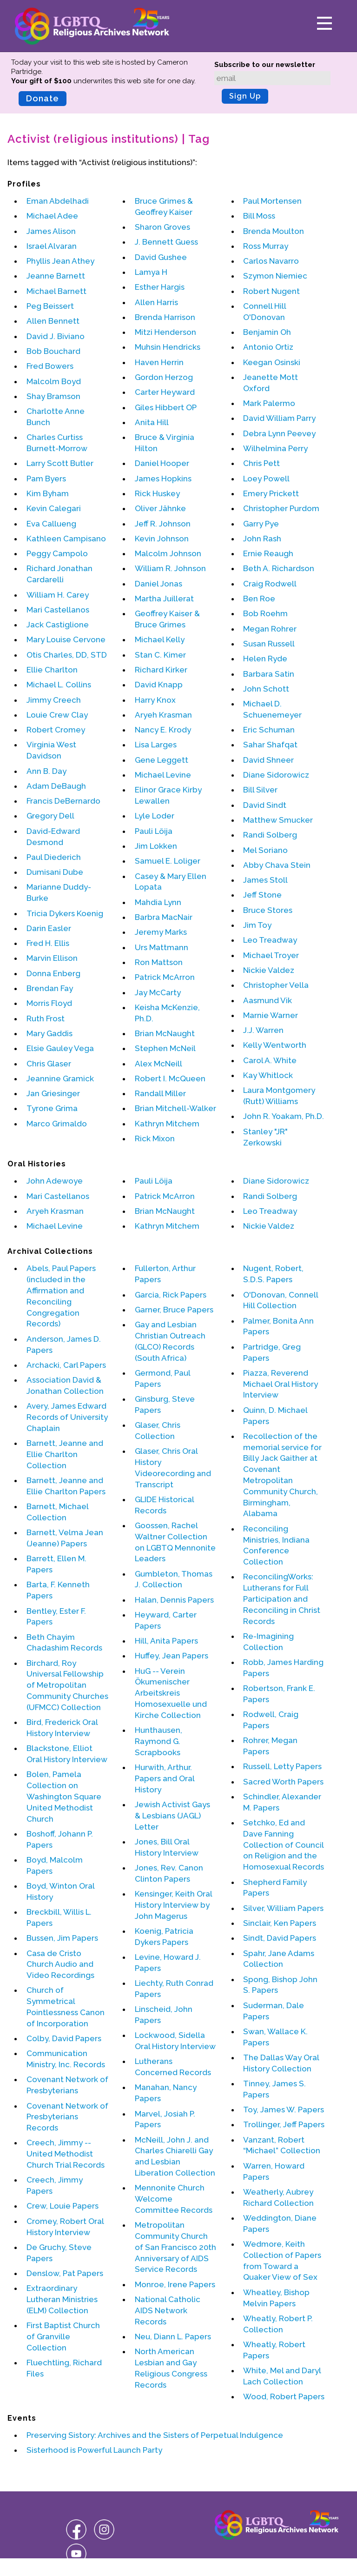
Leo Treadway (270, 940)
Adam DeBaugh (56, 786)
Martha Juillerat (164, 598)
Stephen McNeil (165, 1048)
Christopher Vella (276, 985)
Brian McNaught (165, 1033)
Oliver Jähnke (160, 508)
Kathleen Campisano (66, 538)
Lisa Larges (156, 744)
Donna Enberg (53, 973)
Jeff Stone (262, 894)
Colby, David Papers (63, 2038)
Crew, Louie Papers (62, 2205)
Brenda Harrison (165, 317)
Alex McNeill (158, 1063)
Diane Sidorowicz (276, 774)
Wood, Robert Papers (283, 2396)
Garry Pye (261, 523)
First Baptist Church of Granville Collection (63, 2336)
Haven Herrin (159, 362)
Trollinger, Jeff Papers (283, 2124)
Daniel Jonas (158, 583)
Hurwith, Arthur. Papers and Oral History (164, 1778)
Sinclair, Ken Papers (279, 1923)
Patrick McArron (165, 977)
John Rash (262, 538)
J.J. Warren (263, 1030)
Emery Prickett (271, 493)
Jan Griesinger (53, 1093)
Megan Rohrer (270, 628)
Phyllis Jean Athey (60, 261)
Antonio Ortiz (268, 347)
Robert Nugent (271, 291)
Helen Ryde (265, 658)
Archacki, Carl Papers (66, 1365)
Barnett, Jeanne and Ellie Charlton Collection (64, 1454)
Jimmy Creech (53, 700)
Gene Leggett (161, 760)
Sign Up (245, 96)
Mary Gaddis (49, 1033)
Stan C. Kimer (160, 654)
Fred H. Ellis (47, 943)
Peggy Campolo (57, 553)
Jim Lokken (156, 846)
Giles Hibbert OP (166, 407)
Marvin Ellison (52, 958)
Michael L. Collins (58, 684)
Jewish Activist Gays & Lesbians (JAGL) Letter (172, 1815)
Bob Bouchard (53, 351)
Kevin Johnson (162, 538)
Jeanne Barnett (55, 275)
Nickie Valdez (268, 970)
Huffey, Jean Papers (171, 1655)
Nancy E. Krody (163, 729)
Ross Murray (265, 246)
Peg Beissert (50, 306)
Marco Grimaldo (56, 1123)
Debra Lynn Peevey (279, 433)
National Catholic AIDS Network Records (167, 2310)
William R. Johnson (170, 568)
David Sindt (264, 805)
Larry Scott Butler (59, 463)
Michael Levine (163, 774)
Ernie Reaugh (268, 553)
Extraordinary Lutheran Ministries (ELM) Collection (62, 2299)
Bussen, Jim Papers (62, 1938)
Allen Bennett (52, 321)
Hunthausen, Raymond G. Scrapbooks (158, 1741)
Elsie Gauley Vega (60, 1048)
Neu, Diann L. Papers (173, 2336)
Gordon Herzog (164, 377)
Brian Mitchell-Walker (175, 1108)
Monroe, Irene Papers (175, 2284)
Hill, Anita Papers (166, 1640)
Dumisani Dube (54, 872)
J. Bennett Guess (166, 241)
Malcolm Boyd (53, 381)
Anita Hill (152, 422)
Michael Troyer (271, 955)
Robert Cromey (55, 729)
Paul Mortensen (272, 201)
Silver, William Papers (283, 1908)
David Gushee (161, 257)
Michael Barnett (56, 291)
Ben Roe (259, 598)
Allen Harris (156, 302)
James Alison (51, 231)
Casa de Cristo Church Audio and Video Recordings (60, 1964)
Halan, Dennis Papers (174, 1599)
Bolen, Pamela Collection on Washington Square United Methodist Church (63, 1796)
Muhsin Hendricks (167, 347)
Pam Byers (46, 478)
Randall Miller (160, 1093)
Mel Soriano (265, 850)
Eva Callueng (51, 523)
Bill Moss (259, 215)
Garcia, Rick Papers (170, 1294)
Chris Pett (261, 463)
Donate (42, 98)
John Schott (266, 688)
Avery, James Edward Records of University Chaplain (67, 1417)
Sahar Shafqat (270, 744)
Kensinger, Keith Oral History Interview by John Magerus (173, 1905)
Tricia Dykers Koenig (64, 913)
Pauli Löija (153, 831)
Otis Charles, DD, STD (66, 654)
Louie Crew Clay (57, 714)
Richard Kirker (161, 669)
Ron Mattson (159, 962)
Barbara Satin (268, 674)
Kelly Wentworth (274, 1045)
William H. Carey (57, 594)
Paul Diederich (53, 857)
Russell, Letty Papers (282, 1766)
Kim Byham (47, 493)
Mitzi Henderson (165, 332)
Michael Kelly (160, 639)
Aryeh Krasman (163, 714)
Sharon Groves (162, 227)
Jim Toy (257, 925)
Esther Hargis (160, 287)
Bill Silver (260, 789)
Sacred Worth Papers (283, 1781)
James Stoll (265, 880)
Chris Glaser (48, 1063)
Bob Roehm (265, 613)
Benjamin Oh (267, 332)
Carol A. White (270, 1060)
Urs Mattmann (161, 947)
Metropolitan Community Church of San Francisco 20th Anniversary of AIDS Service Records (175, 2247)
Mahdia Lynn (158, 902)
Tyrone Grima (52, 1108)
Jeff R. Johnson (163, 523)
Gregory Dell (50, 815)
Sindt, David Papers (279, 1938)
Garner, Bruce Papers (174, 1309)
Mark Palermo (269, 403)
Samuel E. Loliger (167, 860)
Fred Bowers (49, 366)
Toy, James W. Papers (283, 2109)
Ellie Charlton (52, 669)
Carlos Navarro (271, 261)
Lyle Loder (154, 815)
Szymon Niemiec (275, 275)
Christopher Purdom (281, 508)
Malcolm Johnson (168, 553)
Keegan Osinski (271, 362)
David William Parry (279, 418)
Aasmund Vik (267, 1000)
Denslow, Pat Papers (64, 2273)
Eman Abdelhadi (57, 201)
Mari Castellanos (57, 609)
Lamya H (151, 272)
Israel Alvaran (51, 246)
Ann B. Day (46, 771)
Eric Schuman (269, 729)
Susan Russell (269, 643)
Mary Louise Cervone (66, 639)
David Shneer (268, 760)
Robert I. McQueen (170, 1078)
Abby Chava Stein (277, 865)
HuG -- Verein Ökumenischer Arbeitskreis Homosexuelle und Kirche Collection (171, 1693)
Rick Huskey (157, 493)
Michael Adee (52, 215)
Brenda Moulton (273, 231)
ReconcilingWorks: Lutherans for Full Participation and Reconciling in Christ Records (281, 1598)
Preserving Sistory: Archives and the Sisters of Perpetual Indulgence (154, 2435)
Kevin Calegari (53, 508)
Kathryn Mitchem (167, 1123)
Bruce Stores (267, 910)
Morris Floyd (49, 1003)
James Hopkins (163, 478)
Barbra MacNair (163, 917)
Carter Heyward (165, 392)
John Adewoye (54, 1180)
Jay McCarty (158, 992)
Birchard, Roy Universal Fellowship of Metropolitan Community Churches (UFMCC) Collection (67, 1685)
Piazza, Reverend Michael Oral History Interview (280, 1384)
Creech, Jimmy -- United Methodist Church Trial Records (65, 2154)
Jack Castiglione (57, 624)
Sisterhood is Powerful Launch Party (94, 2450)
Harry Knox (155, 700)
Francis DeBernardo (63, 800)
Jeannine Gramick (60, 1078)
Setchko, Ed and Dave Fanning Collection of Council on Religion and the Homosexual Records (283, 1844)
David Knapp (159, 684)
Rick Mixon (155, 1138)
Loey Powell (266, 478)
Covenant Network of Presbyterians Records (67, 2117)
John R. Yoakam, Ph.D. (283, 1116)
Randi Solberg (270, 834)
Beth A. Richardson (278, 568)
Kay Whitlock (268, 1075)
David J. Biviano (55, 336)
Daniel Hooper (162, 463)
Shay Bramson (53, 396)
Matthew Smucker (278, 820)
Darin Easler (48, 928)
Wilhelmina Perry (275, 448)
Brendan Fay (49, 988)
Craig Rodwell (270, 583)
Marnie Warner (270, 1015)
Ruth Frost (45, 1018)
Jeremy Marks (161, 932)
